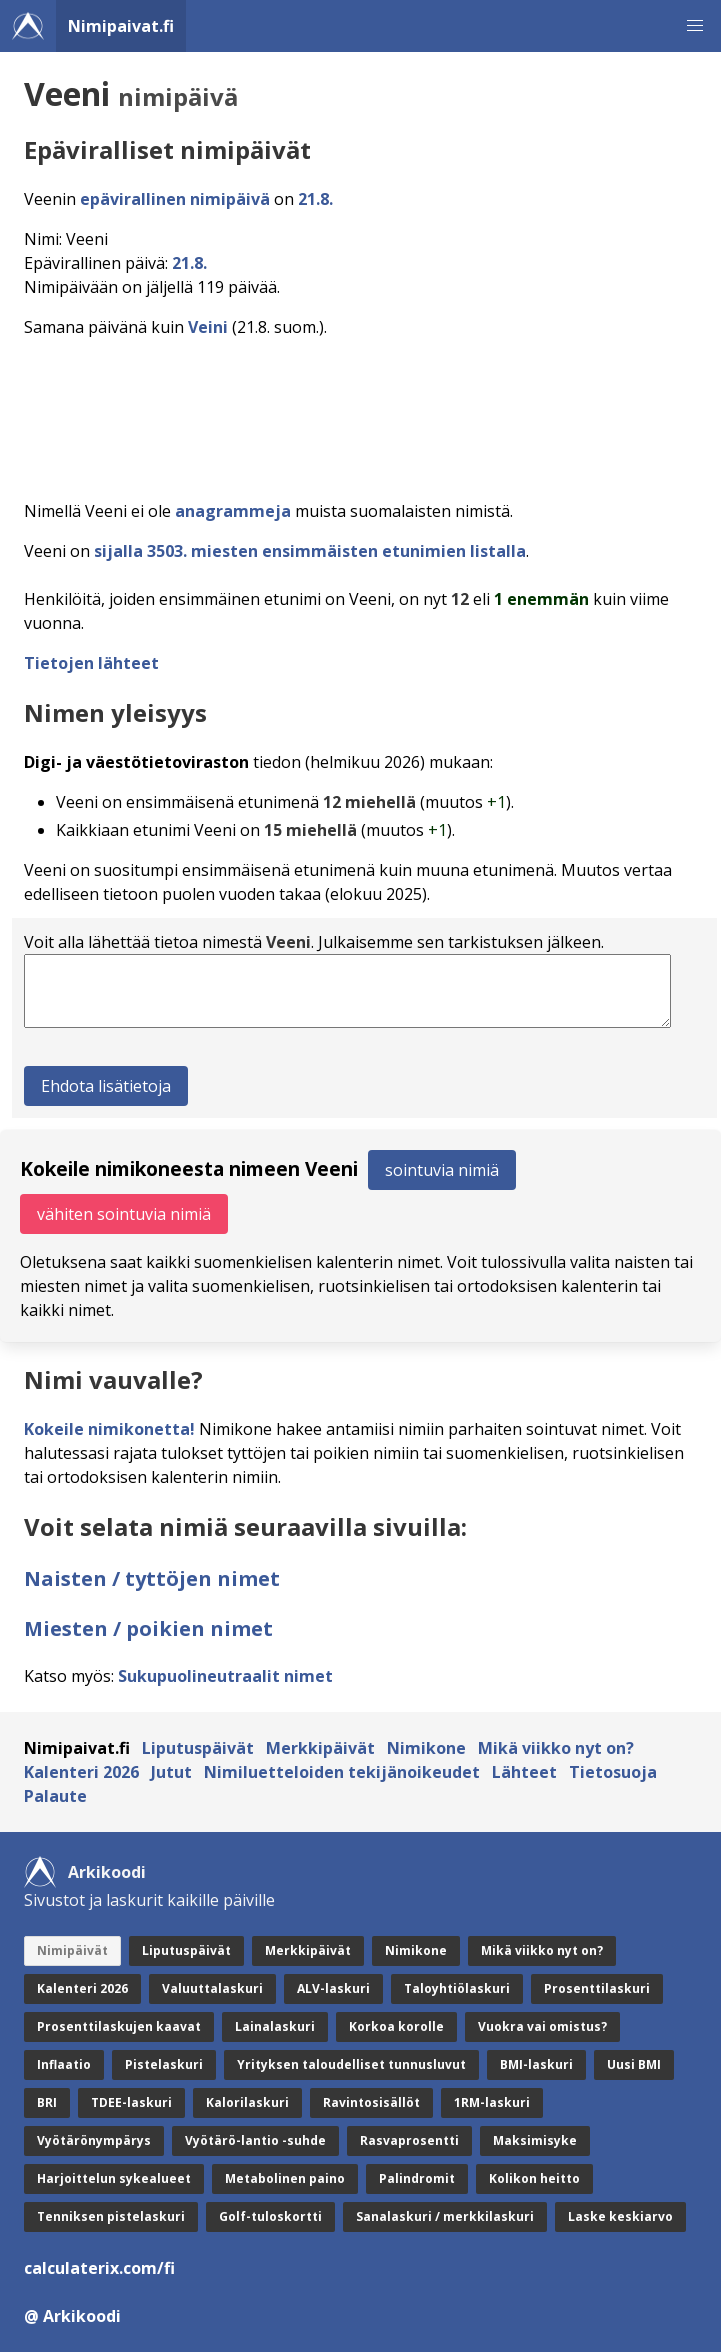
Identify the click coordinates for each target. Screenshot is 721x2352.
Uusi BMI (634, 2064)
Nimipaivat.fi (121, 26)
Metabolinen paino (285, 2178)
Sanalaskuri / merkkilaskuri (445, 2216)
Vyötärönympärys (94, 2140)
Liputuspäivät (198, 1748)
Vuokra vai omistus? (542, 2026)
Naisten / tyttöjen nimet (152, 1578)
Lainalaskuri (275, 2026)
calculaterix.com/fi (99, 2268)
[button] (695, 26)
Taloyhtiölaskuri (457, 1988)
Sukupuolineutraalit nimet (225, 1676)
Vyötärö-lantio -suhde (255, 2140)
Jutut (171, 1772)
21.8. (315, 199)
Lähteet (524, 1772)
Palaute (55, 1796)
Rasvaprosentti (409, 2140)
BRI (47, 2102)
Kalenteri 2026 (81, 1772)
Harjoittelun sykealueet (114, 2178)
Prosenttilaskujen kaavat (119, 2026)
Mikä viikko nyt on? (556, 1748)
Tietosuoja (613, 1772)
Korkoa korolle (396, 2026)
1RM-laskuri (492, 2102)
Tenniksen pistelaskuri (111, 2216)
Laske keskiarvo (620, 2216)
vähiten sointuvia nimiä (124, 1214)
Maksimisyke (535, 2140)
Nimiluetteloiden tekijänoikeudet (342, 1772)
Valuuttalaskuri (212, 1988)
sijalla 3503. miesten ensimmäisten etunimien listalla (310, 551)
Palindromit (417, 2178)
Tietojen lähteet (91, 663)
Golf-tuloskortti (270, 2216)
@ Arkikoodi (72, 2316)
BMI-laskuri (536, 2064)
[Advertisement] (364, 413)
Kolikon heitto (534, 2178)
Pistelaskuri (164, 2064)
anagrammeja (233, 511)
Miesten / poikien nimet (148, 1628)
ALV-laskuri (333, 1988)
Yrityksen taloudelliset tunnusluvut (351, 2064)
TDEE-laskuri (131, 2102)
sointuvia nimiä (442, 1170)
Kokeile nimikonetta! (109, 1429)
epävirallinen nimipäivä (175, 199)
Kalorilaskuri (247, 2102)
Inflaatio (64, 2064)
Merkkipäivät (320, 1748)
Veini (208, 327)
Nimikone (426, 1748)
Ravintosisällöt (371, 2102)
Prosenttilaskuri (597, 1988)
